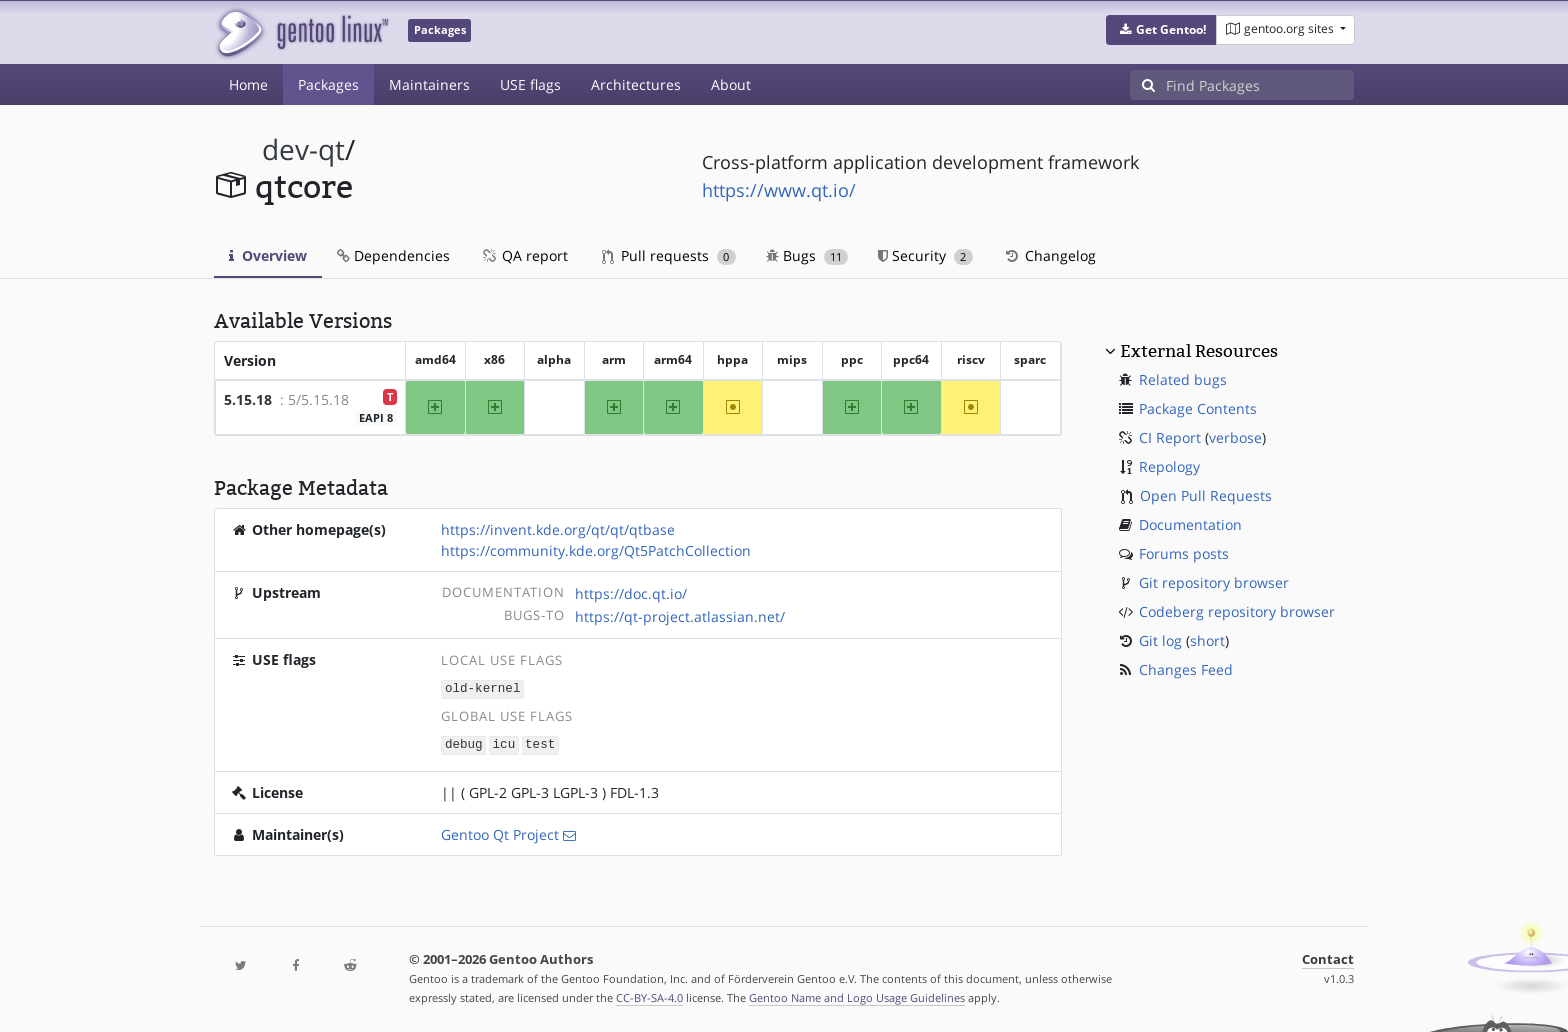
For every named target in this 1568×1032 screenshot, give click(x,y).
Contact (1328, 957)
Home (248, 84)
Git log (1160, 640)
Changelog (1049, 255)
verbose (1235, 437)
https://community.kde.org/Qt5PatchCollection (596, 550)
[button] (1161, 30)
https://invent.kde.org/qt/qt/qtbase (558, 529)
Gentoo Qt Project (500, 832)
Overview (268, 255)
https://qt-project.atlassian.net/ (680, 616)
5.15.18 (248, 399)
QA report (524, 255)
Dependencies (393, 255)
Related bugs (1183, 379)
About (731, 84)
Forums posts (1184, 553)
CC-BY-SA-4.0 (649, 995)
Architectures (636, 84)
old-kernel (483, 688)
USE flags (530, 84)
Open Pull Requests (1206, 495)
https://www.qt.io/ (779, 190)
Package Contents (1198, 408)
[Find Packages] (1260, 85)
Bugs (807, 255)
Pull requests (669, 255)
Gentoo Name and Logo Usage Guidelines (857, 995)
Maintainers (429, 84)
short (1207, 640)
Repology (1169, 466)
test (540, 742)
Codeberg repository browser (1237, 611)
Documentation (1190, 524)
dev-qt (303, 149)
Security (925, 255)
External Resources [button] (1199, 351)
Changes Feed (1186, 669)
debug (464, 742)
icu (504, 742)
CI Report (1170, 437)
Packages (328, 84)
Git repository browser (1214, 582)
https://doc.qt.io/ (631, 593)
